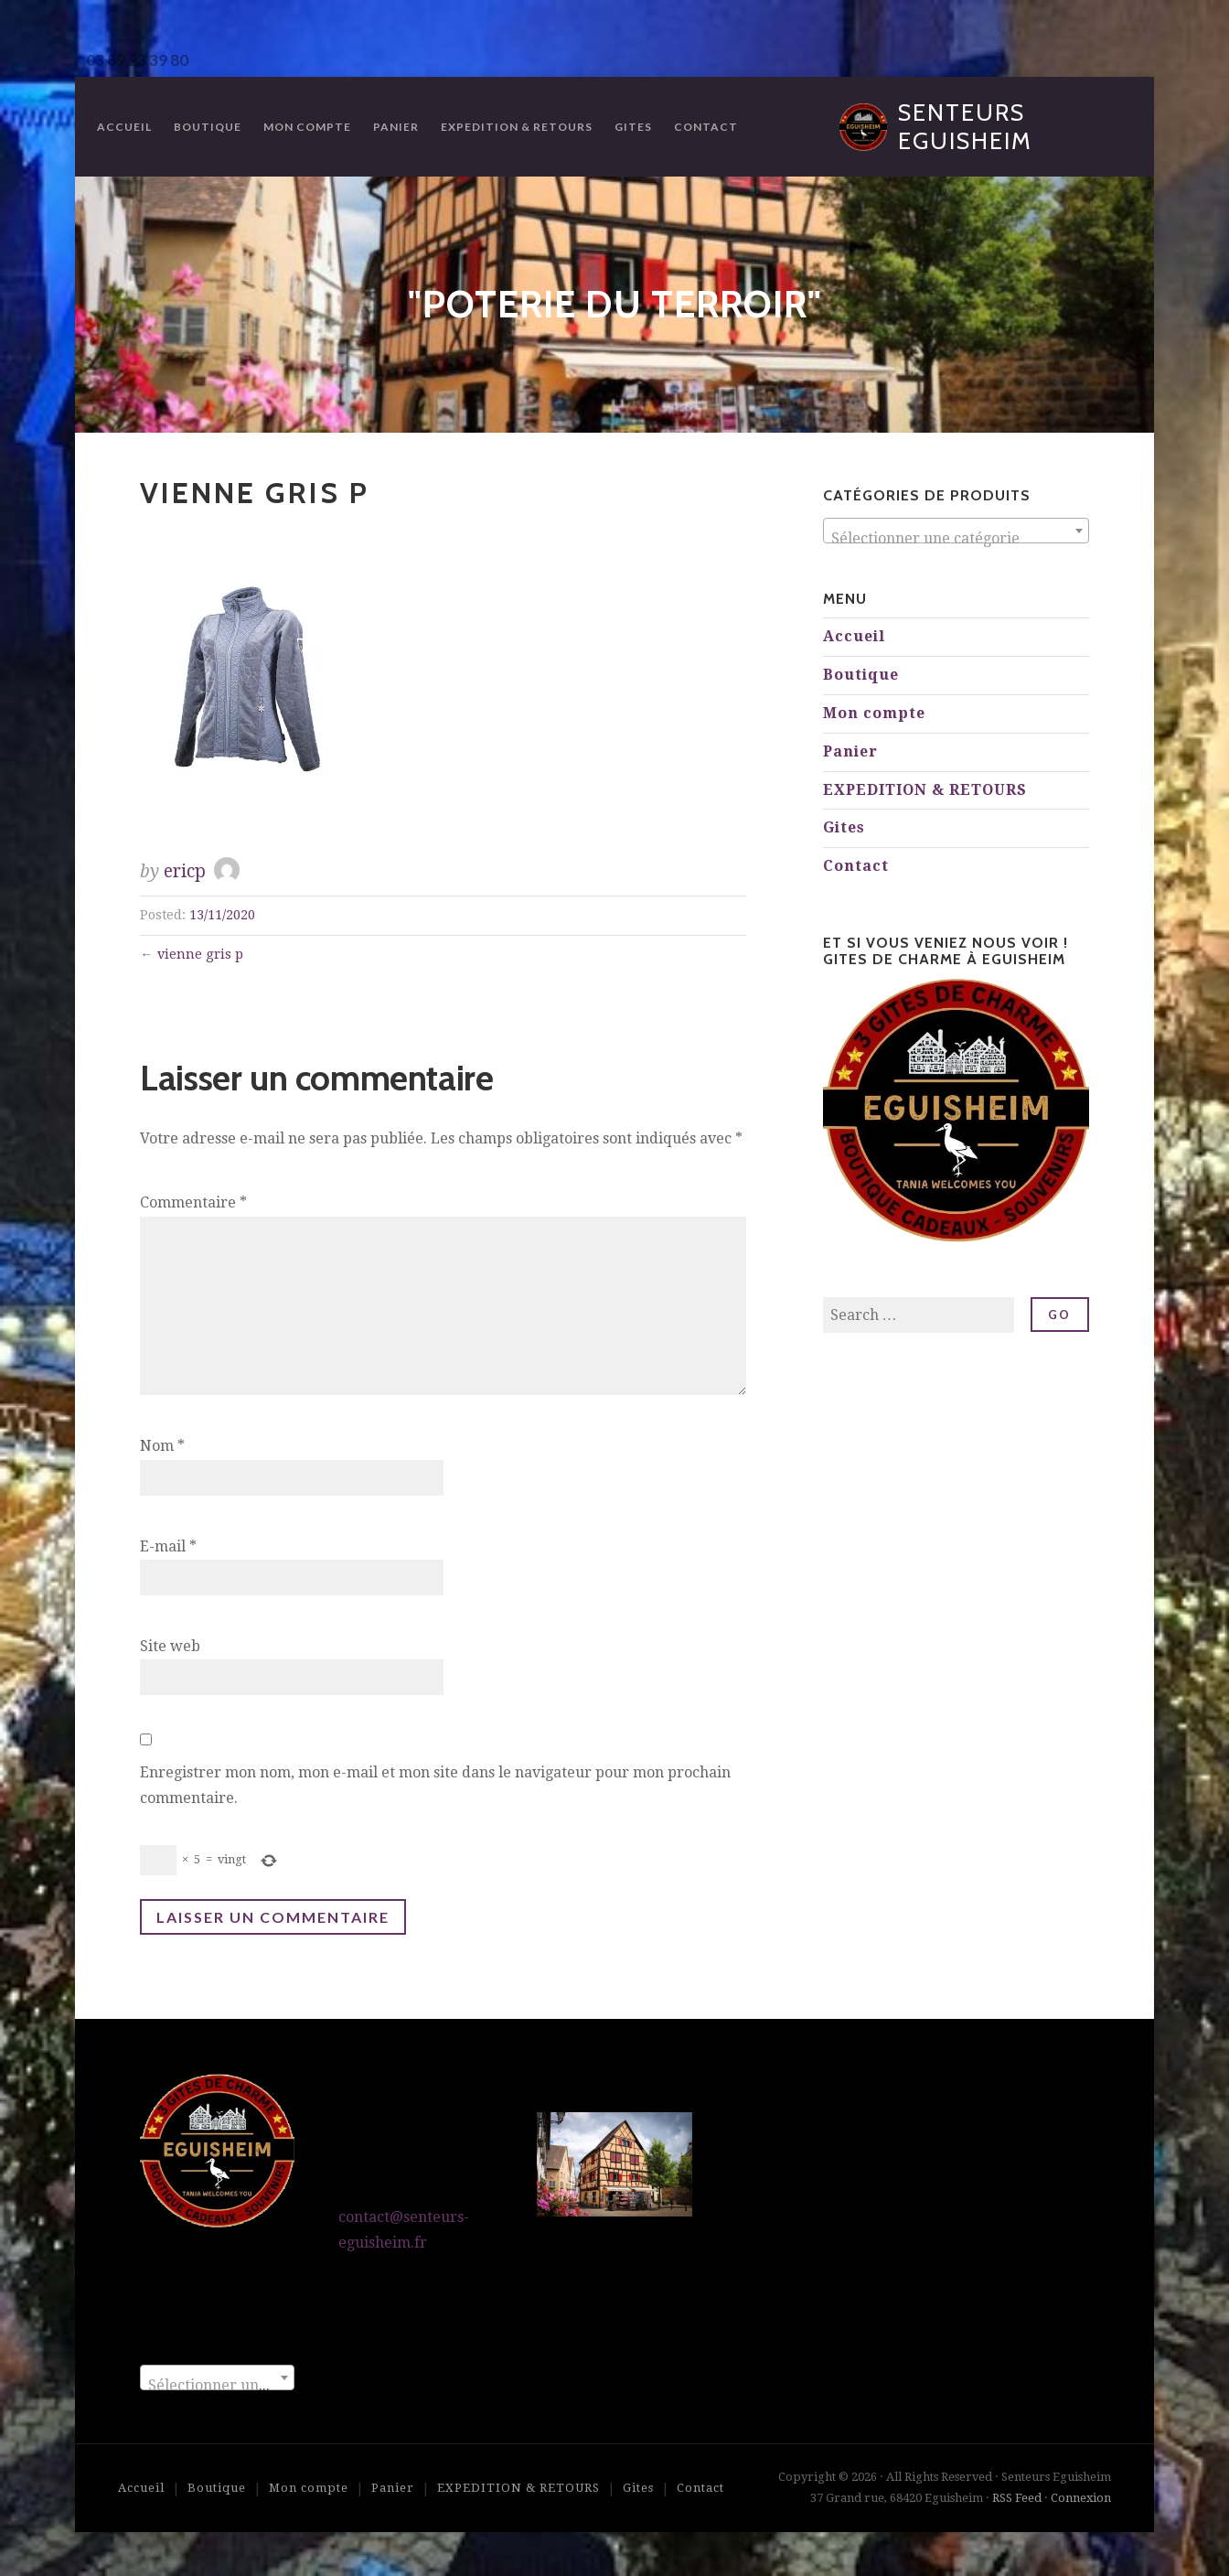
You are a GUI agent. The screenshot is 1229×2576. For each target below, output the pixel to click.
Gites (633, 127)
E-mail (168, 1546)
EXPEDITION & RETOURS (517, 127)
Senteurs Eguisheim (965, 127)
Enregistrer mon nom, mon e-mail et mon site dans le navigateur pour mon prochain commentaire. (435, 1786)
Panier (396, 127)
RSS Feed (1017, 2498)
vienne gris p (200, 954)
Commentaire (193, 1202)
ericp (185, 871)
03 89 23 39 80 (137, 60)
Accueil (124, 127)
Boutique (207, 127)
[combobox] (956, 530)
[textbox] (956, 539)
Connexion (1081, 2498)
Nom (162, 1445)
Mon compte (307, 127)
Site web (170, 1646)
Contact (706, 127)
